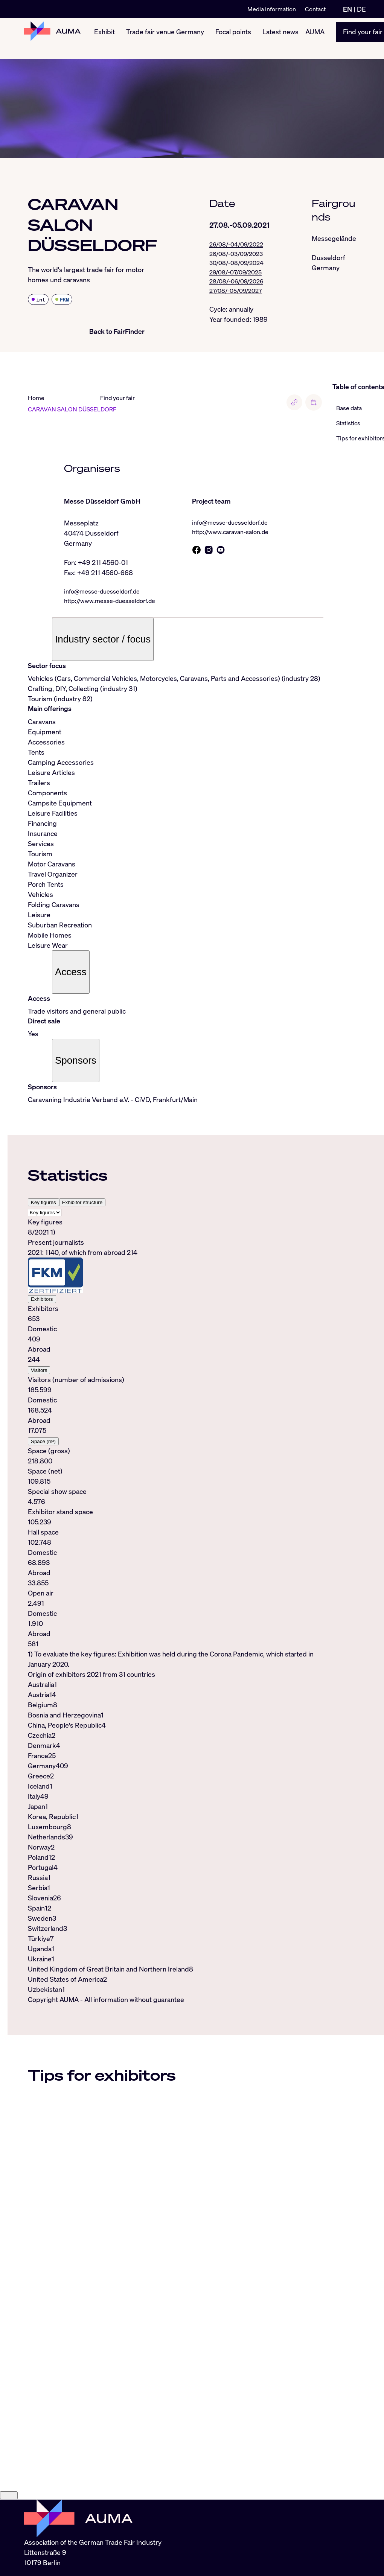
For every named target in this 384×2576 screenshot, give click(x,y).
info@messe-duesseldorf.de (106, 591)
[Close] (9, 2538)
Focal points (233, 38)
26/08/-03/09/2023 (239, 254)
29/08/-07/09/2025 (238, 275)
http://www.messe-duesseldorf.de (115, 601)
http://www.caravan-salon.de (234, 532)
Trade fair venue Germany (165, 38)
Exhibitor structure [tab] (82, 1204)
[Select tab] (44, 1214)
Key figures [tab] (43, 1204)
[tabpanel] (175, 1445)
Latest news (280, 38)
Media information (271, 9)
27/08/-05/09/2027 (238, 295)
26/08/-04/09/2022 (239, 244)
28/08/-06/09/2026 (239, 285)
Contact (315, 9)
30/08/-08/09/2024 (239, 264)
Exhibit (104, 38)
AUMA (315, 38)
